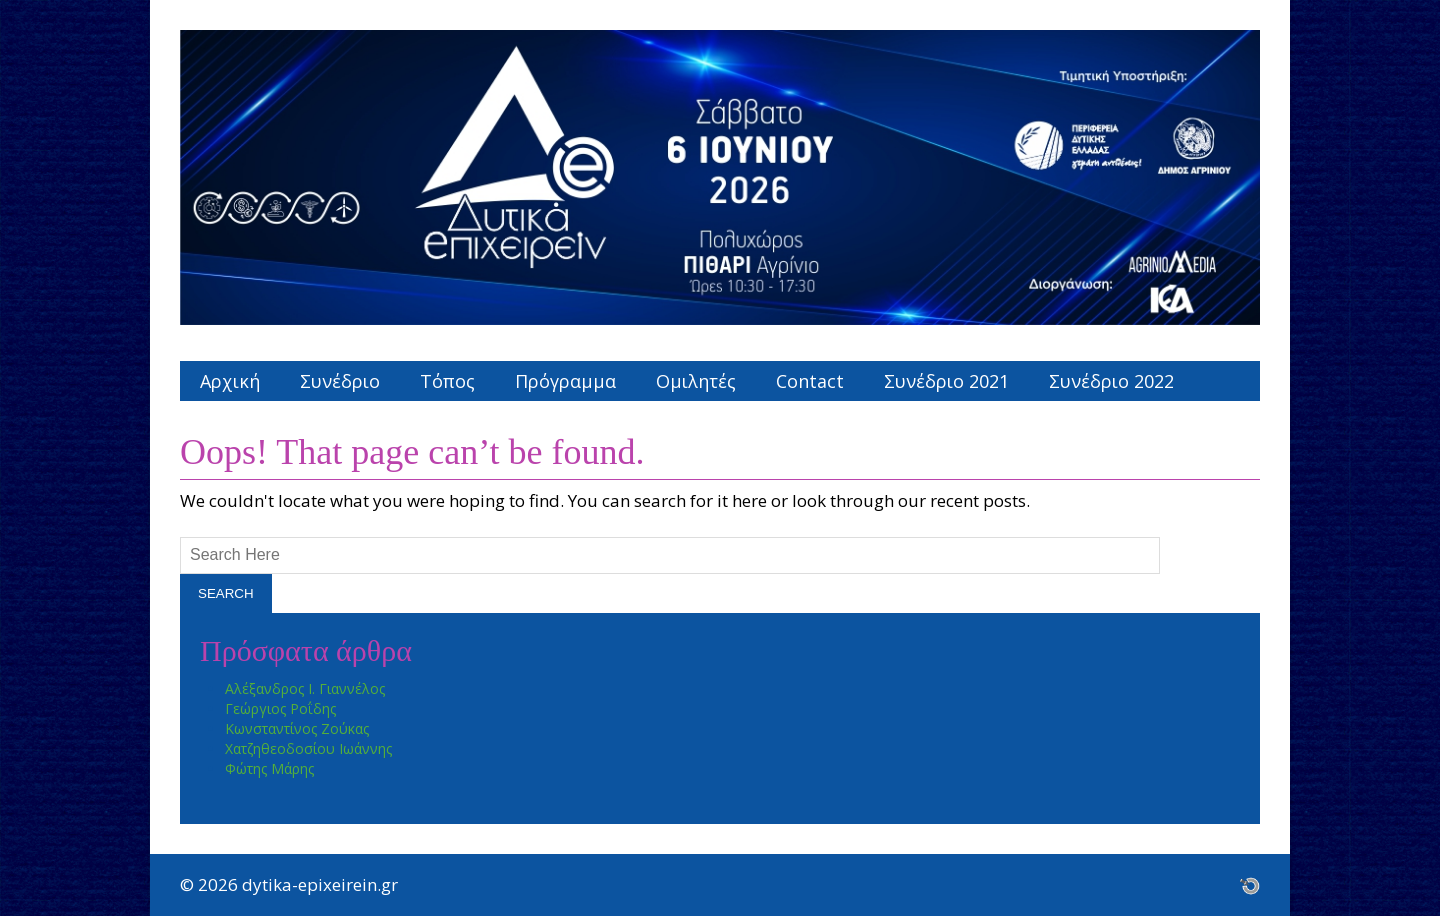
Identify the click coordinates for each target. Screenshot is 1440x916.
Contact (810, 381)
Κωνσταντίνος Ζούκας (297, 728)
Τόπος (447, 381)
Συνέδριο (340, 381)
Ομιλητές (696, 381)
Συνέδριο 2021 (946, 381)
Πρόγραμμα (565, 381)
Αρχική (230, 381)
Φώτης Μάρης (269, 768)
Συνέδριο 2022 (1111, 381)
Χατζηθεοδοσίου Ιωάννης (308, 748)
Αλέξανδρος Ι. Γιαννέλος (305, 688)
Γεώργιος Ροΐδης (280, 708)
